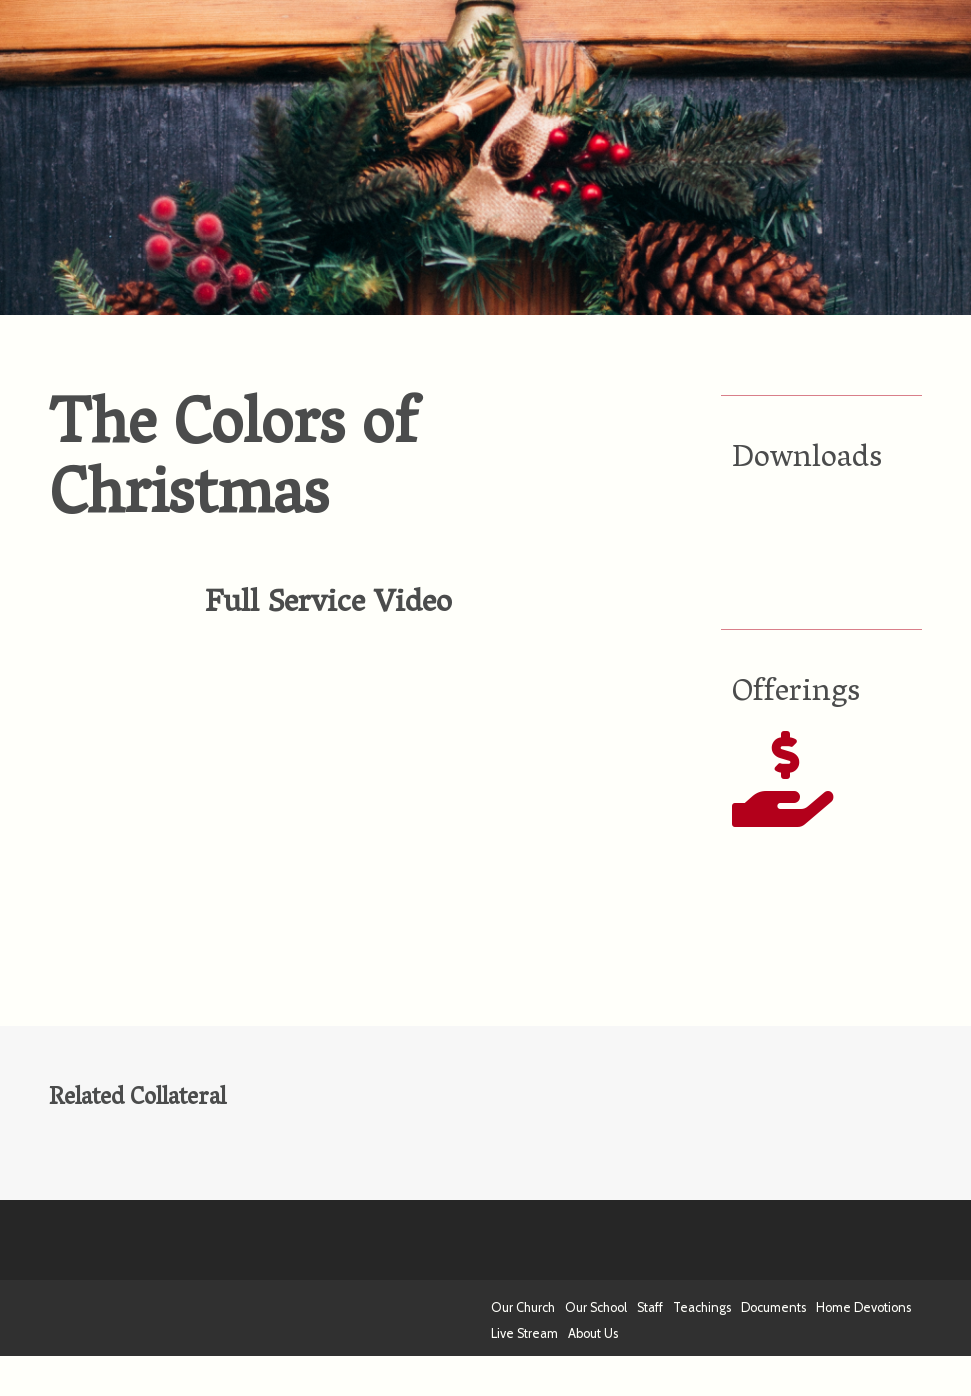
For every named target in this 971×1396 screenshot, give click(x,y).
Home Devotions (863, 1307)
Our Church (523, 1307)
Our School (596, 1307)
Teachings (702, 1307)
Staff (650, 1307)
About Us (593, 1333)
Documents (773, 1307)
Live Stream (524, 1333)
